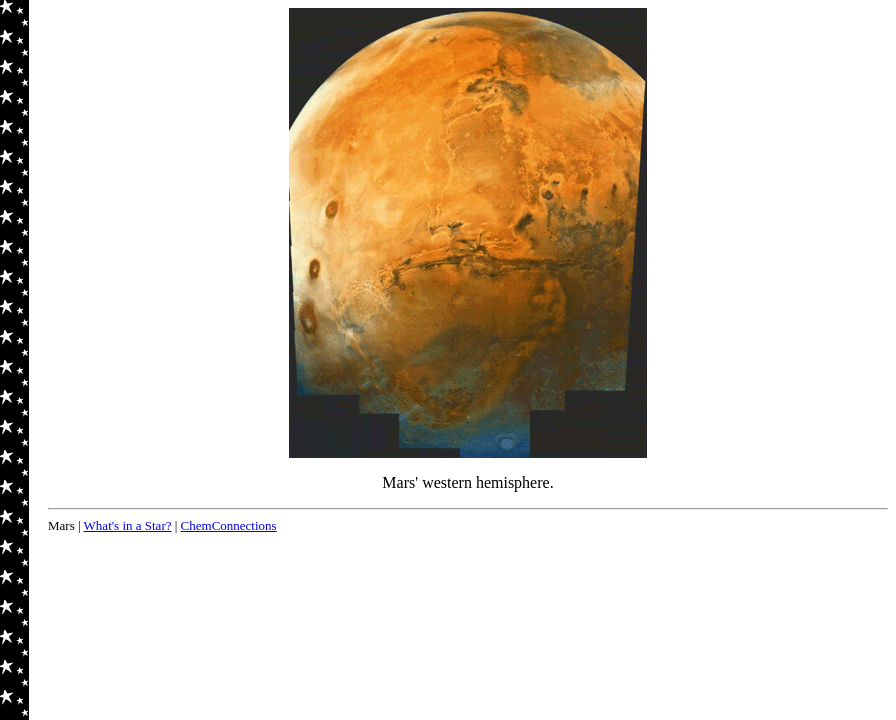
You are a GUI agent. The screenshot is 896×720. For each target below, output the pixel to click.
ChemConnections (229, 525)
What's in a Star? (128, 525)
